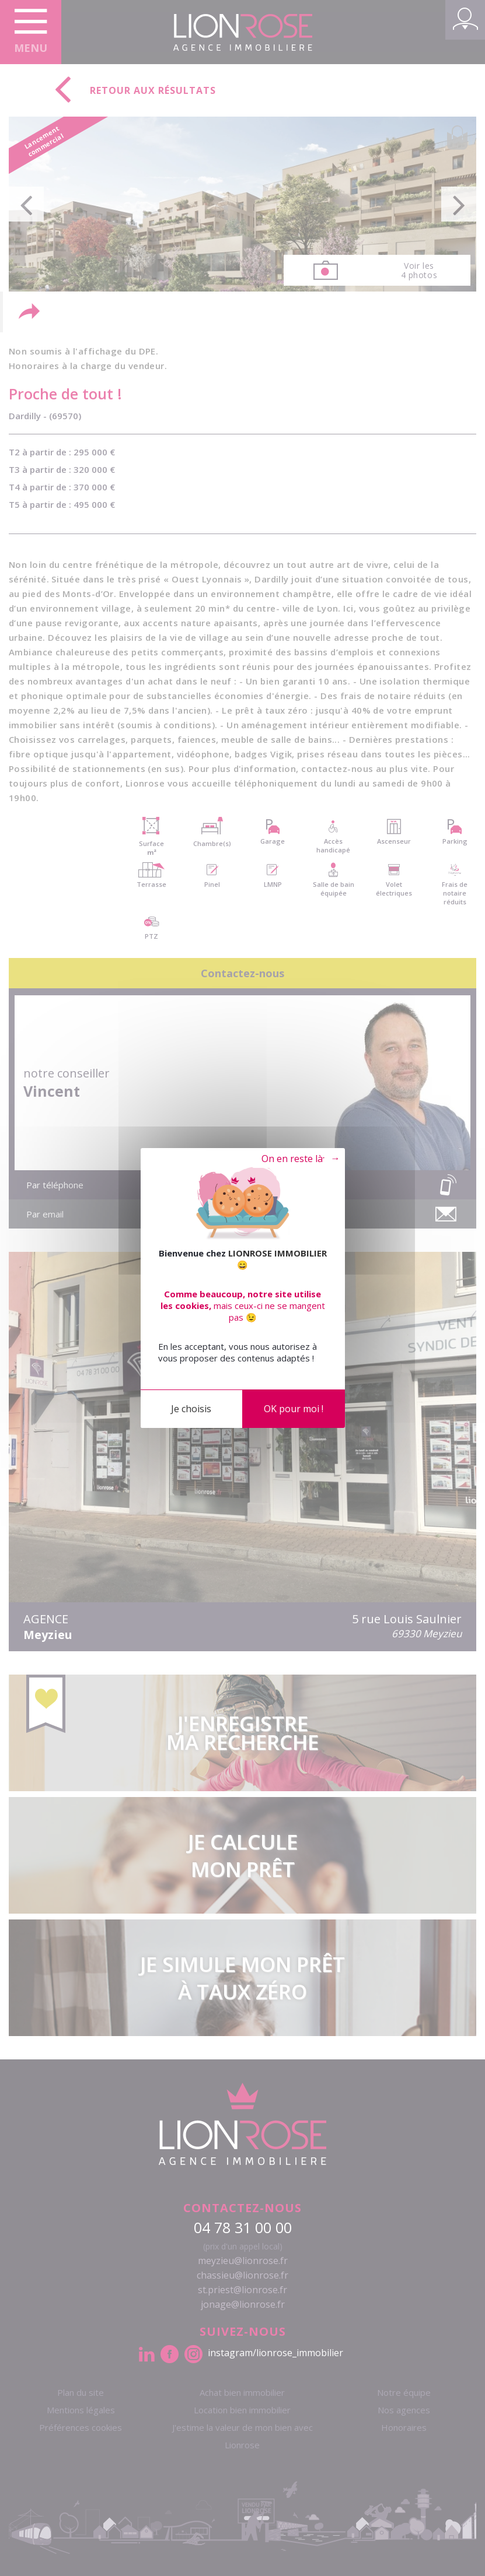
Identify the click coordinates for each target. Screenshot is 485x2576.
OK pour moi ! (293, 1408)
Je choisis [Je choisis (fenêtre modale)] (191, 1408)
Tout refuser (291, 1159)
